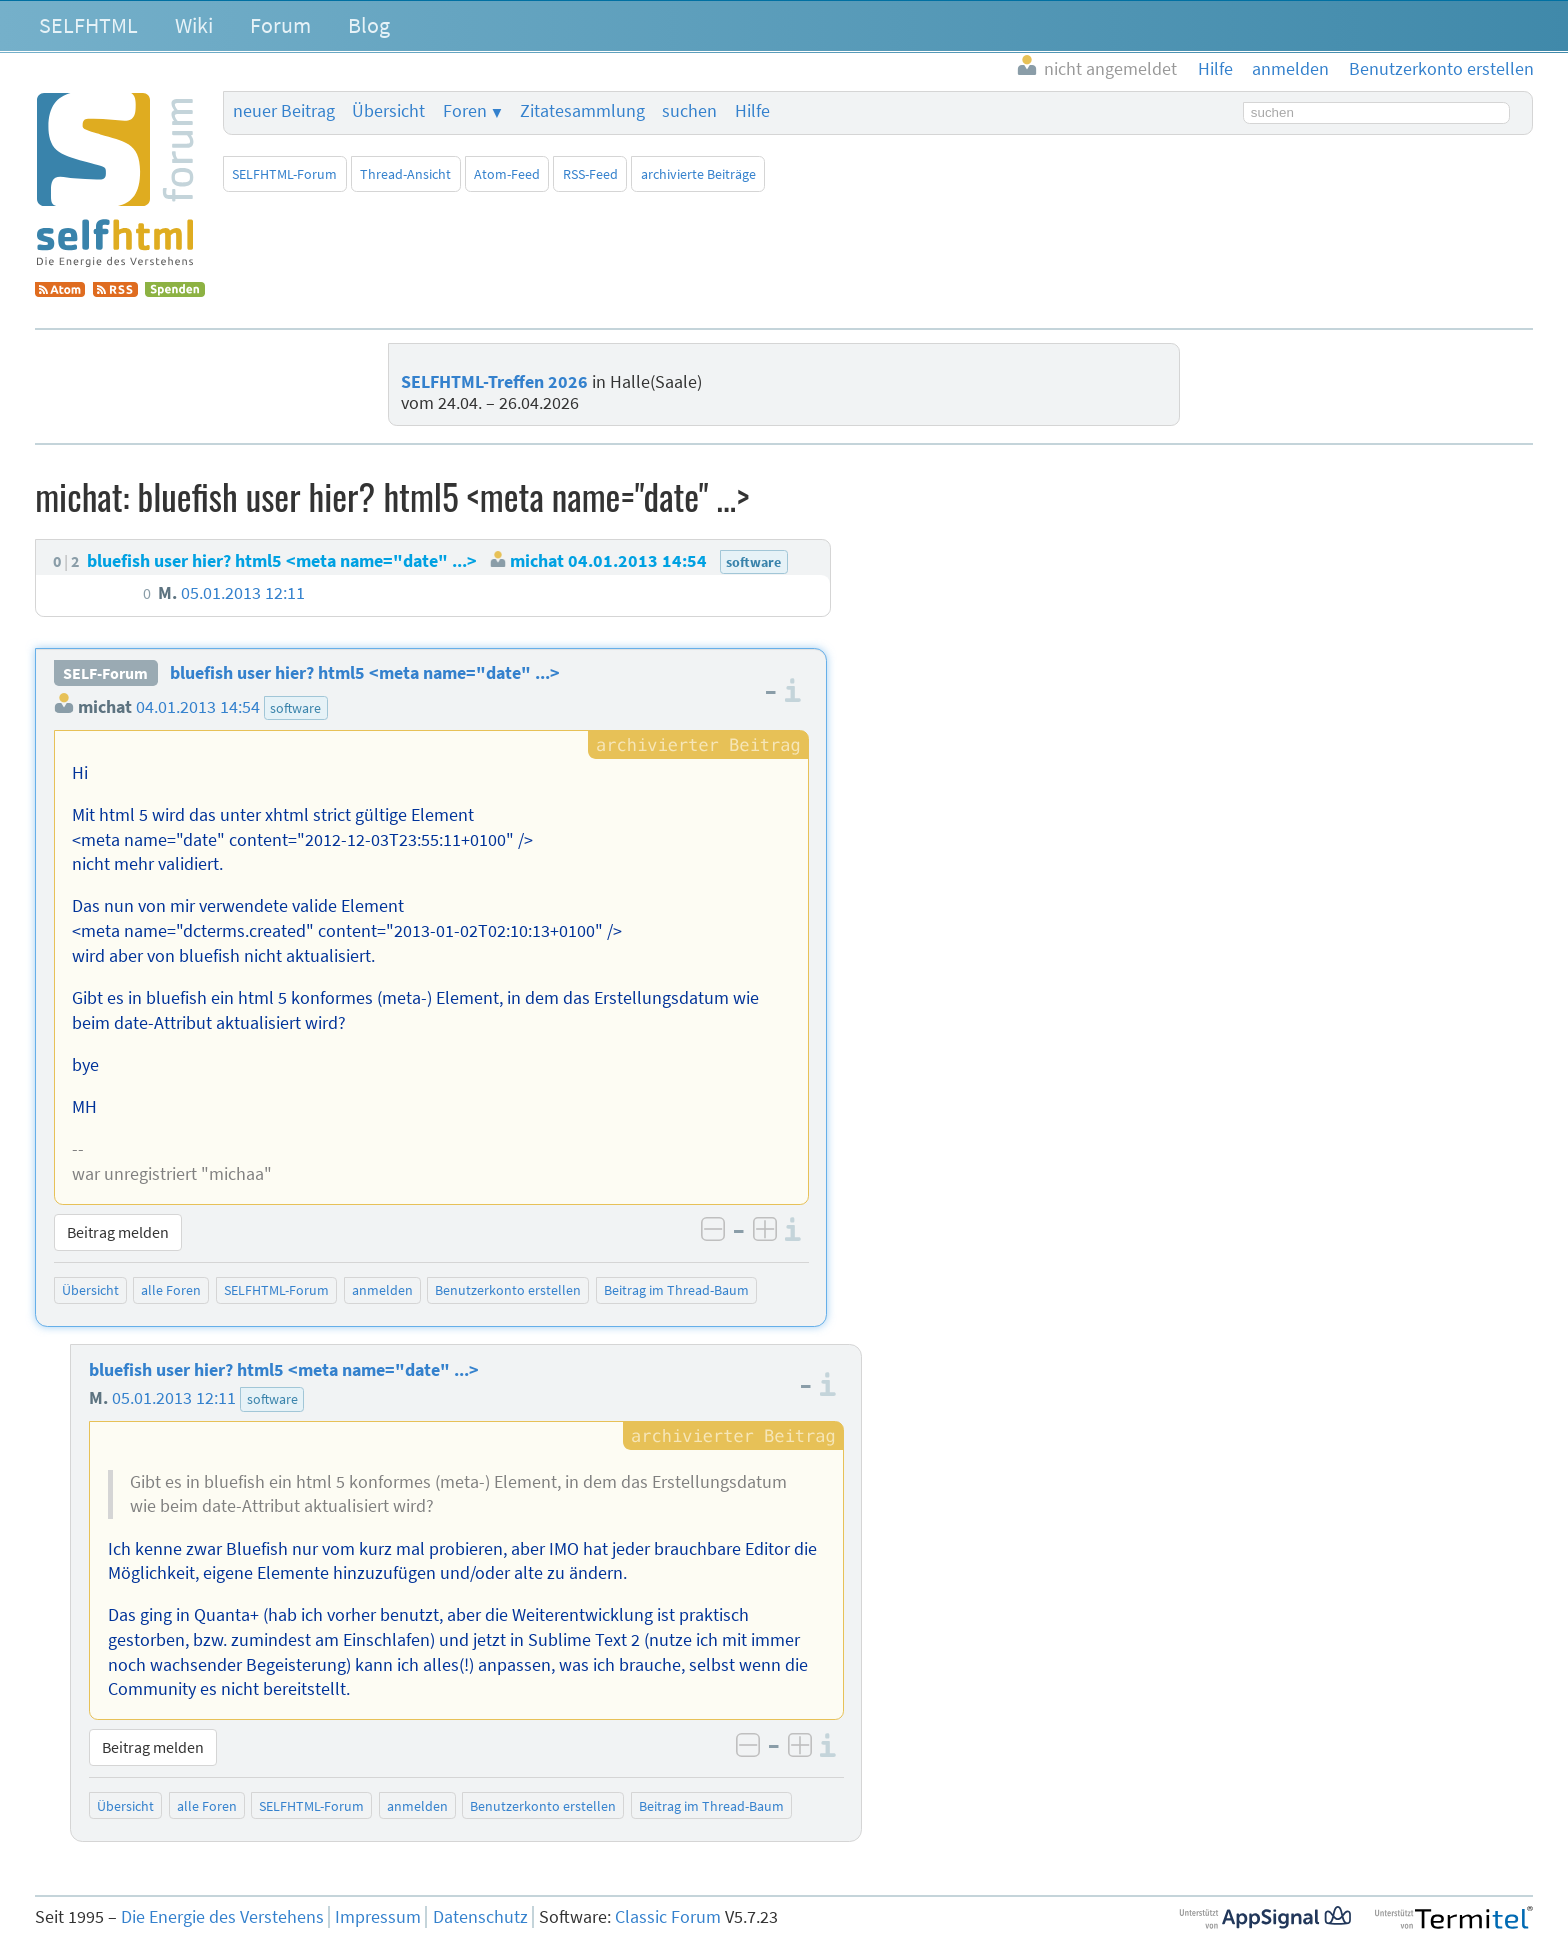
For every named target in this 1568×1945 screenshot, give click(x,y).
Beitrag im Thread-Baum (676, 1290)
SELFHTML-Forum (284, 174)
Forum (280, 25)
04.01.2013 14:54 (198, 707)
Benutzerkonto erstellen (508, 1290)
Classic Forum (668, 1917)
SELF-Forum (105, 673)
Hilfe (752, 111)
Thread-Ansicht (405, 174)
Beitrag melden (118, 1232)
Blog (369, 25)
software (295, 708)
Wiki (194, 25)
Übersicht (388, 111)
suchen (689, 111)
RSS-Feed (590, 174)
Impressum (378, 1917)
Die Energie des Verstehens (222, 1917)
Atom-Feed (507, 174)
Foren (465, 111)
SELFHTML (88, 25)
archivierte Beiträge (698, 174)
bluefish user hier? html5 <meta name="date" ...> (365, 673)
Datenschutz (480, 1917)
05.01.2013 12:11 (174, 1398)
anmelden (382, 1290)
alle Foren (171, 1290)
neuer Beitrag (284, 111)
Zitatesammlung (582, 111)
